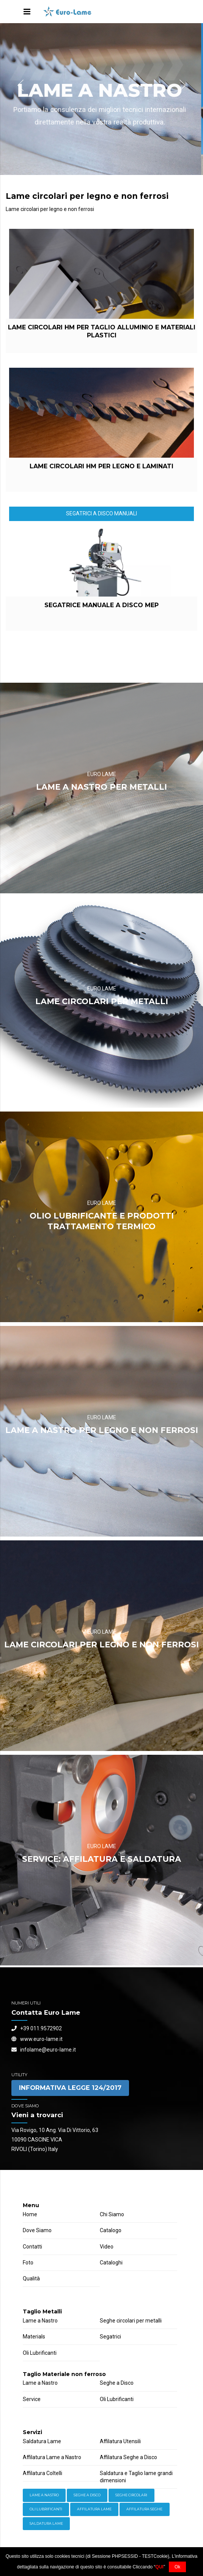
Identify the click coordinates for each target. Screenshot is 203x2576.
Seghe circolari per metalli (131, 2321)
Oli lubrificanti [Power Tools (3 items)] (46, 2509)
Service (32, 2399)
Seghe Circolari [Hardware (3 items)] (131, 2495)
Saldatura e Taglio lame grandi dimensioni (136, 2476)
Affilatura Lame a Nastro (52, 2457)
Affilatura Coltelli (42, 2473)
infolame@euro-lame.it (43, 2050)
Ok (177, 2567)
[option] (101, 99)
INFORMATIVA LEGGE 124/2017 (70, 2087)
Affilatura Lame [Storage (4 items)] (94, 2509)
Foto (28, 2263)
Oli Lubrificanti (40, 2353)
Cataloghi (111, 2263)
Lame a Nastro (40, 2321)
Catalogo (110, 2230)
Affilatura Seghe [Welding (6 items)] (144, 2509)
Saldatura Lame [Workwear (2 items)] (46, 2523)
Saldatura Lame (42, 2441)
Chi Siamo (112, 2214)
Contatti (32, 2247)
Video (106, 2247)
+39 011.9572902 (36, 2028)
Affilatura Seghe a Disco (128, 2457)
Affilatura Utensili (120, 2441)
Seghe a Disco (117, 2383)
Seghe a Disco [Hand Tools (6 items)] (87, 2495)
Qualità (31, 2278)
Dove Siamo (37, 2230)
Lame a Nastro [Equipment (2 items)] (44, 2495)
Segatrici (110, 2337)
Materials (34, 2337)
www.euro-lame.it (37, 2039)
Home (30, 2214)
